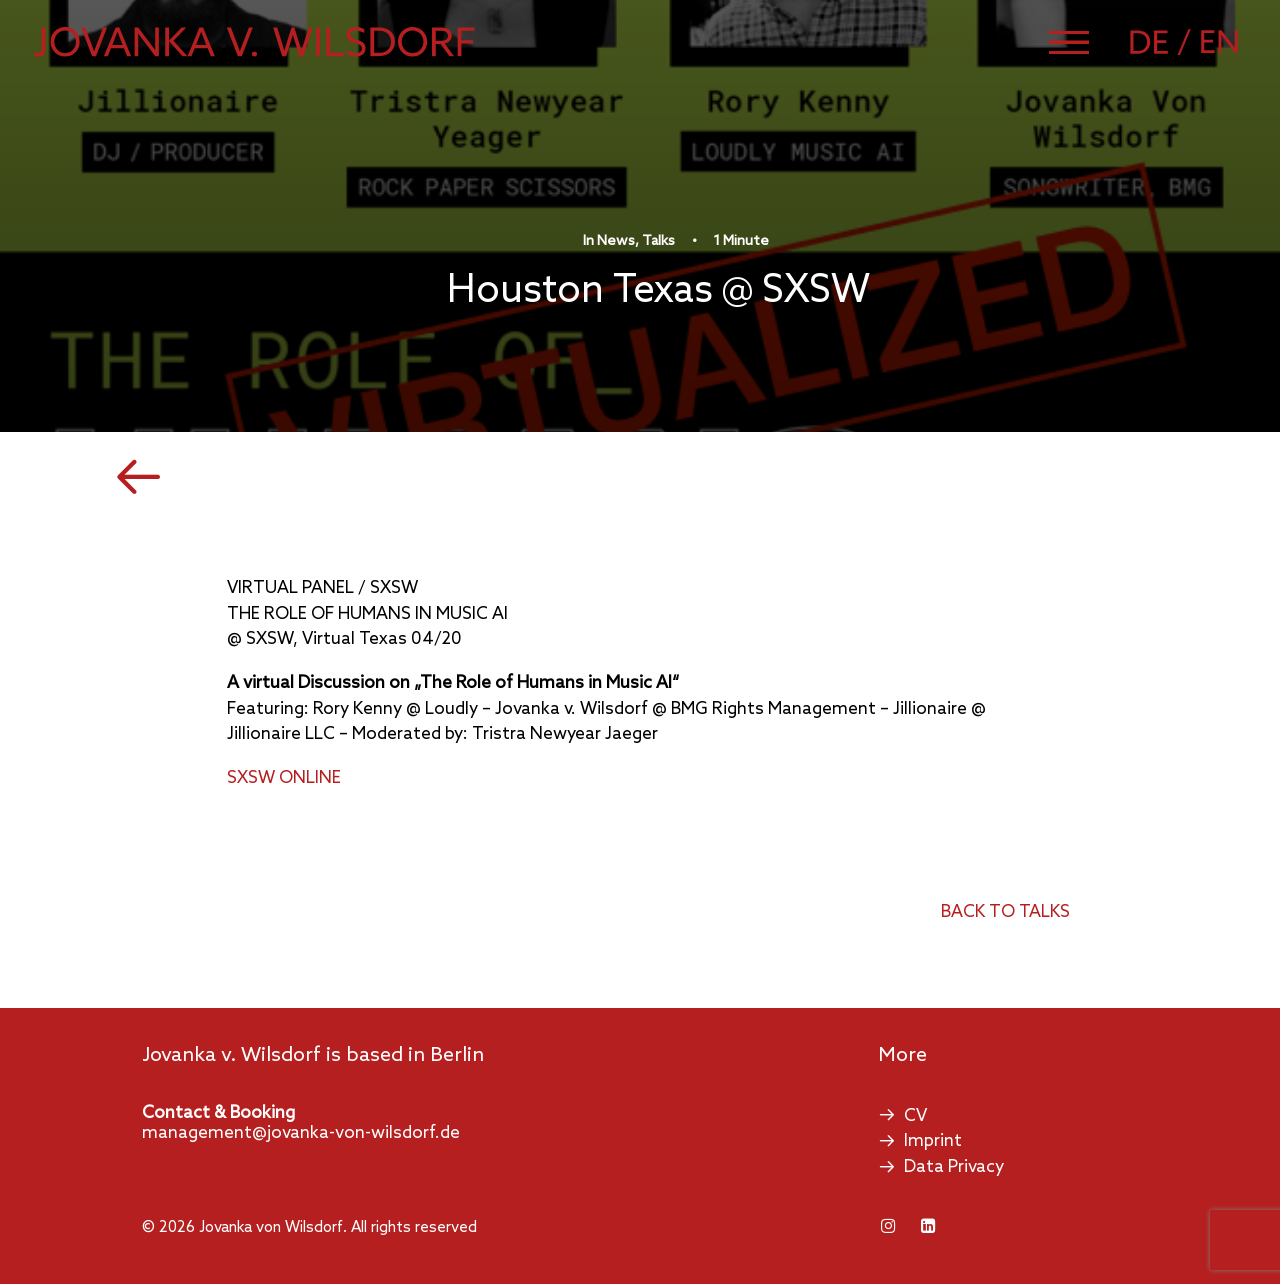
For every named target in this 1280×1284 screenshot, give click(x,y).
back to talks (1005, 912)
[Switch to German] (1163, 42)
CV (915, 1116)
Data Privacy (954, 1167)
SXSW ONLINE (284, 778)
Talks (658, 241)
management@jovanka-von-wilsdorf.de (301, 1133)
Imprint (933, 1141)
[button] (1069, 42)
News (616, 241)
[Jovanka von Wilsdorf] (254, 42)
